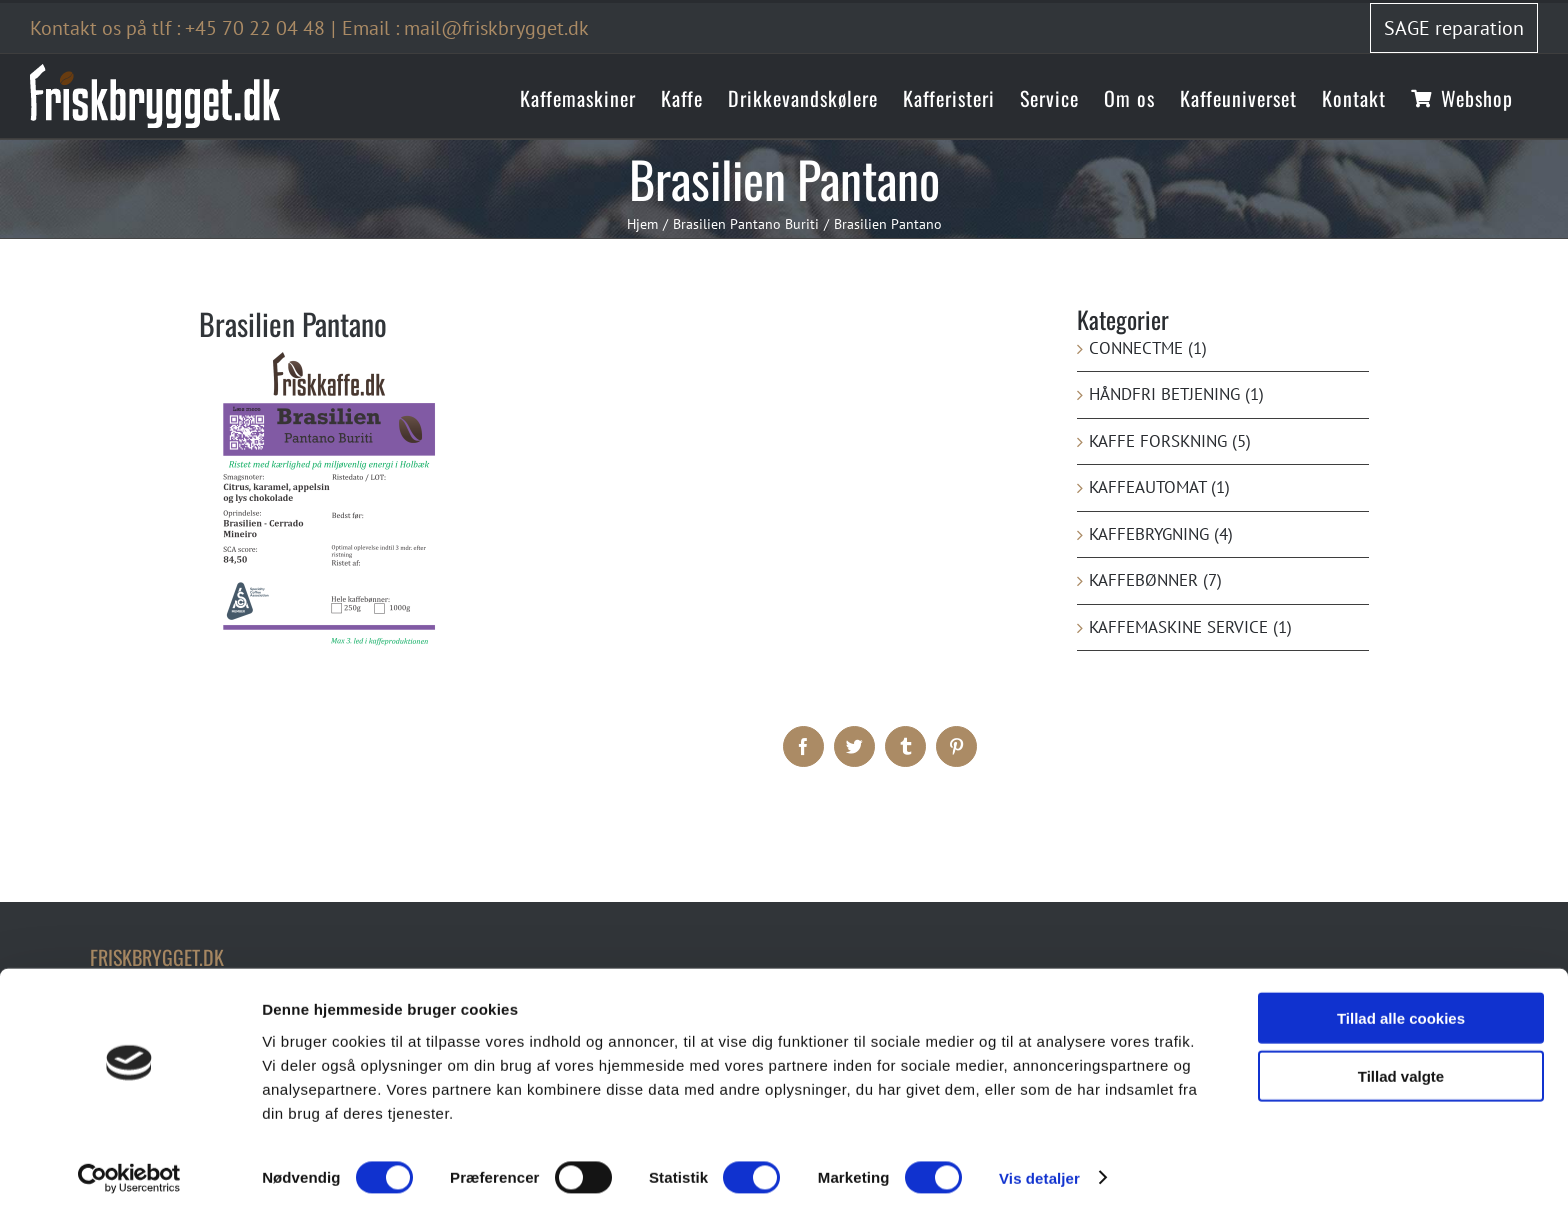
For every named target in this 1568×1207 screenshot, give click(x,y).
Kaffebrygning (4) (1161, 534)
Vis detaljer (1039, 1167)
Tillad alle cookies (1401, 1007)
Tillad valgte (1401, 1066)
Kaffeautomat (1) (1159, 487)
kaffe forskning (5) (1170, 441)
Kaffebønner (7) (1155, 580)
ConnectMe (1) (1148, 348)
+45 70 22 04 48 (255, 28)
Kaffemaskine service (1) (1190, 627)
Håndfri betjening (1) (1176, 394)
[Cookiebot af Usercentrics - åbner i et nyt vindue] (129, 1168)
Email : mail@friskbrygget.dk (465, 28)
